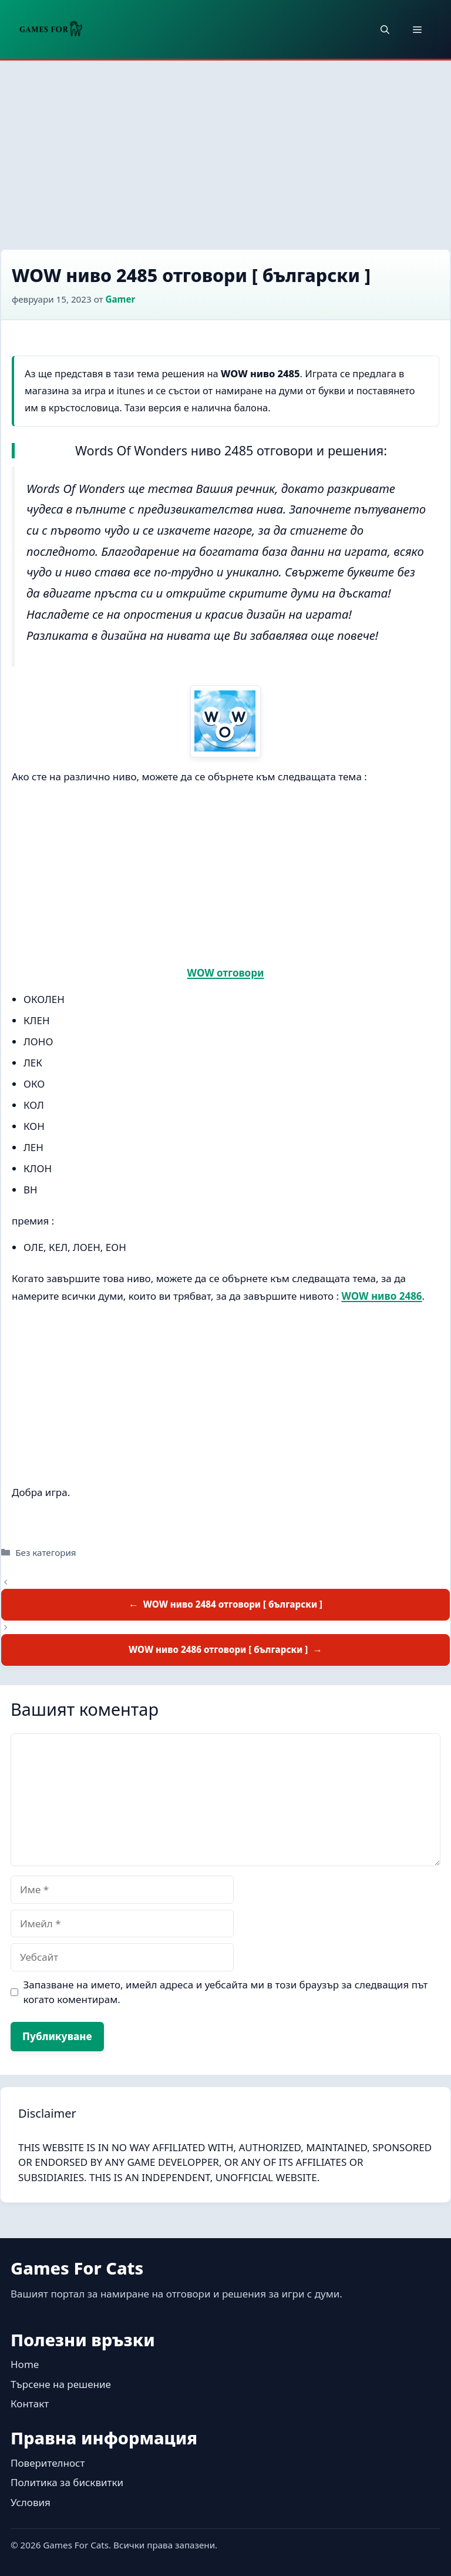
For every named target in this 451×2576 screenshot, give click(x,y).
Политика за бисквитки (67, 2482)
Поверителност (48, 2463)
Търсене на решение (61, 2384)
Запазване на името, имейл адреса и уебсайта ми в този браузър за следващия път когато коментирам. (225, 1992)
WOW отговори (225, 973)
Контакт (30, 2403)
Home (25, 2364)
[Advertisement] (225, 148)
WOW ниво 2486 (382, 1296)
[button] (385, 29)
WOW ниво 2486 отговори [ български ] (218, 1649)
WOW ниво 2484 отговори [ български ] (232, 1604)
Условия (31, 2502)
